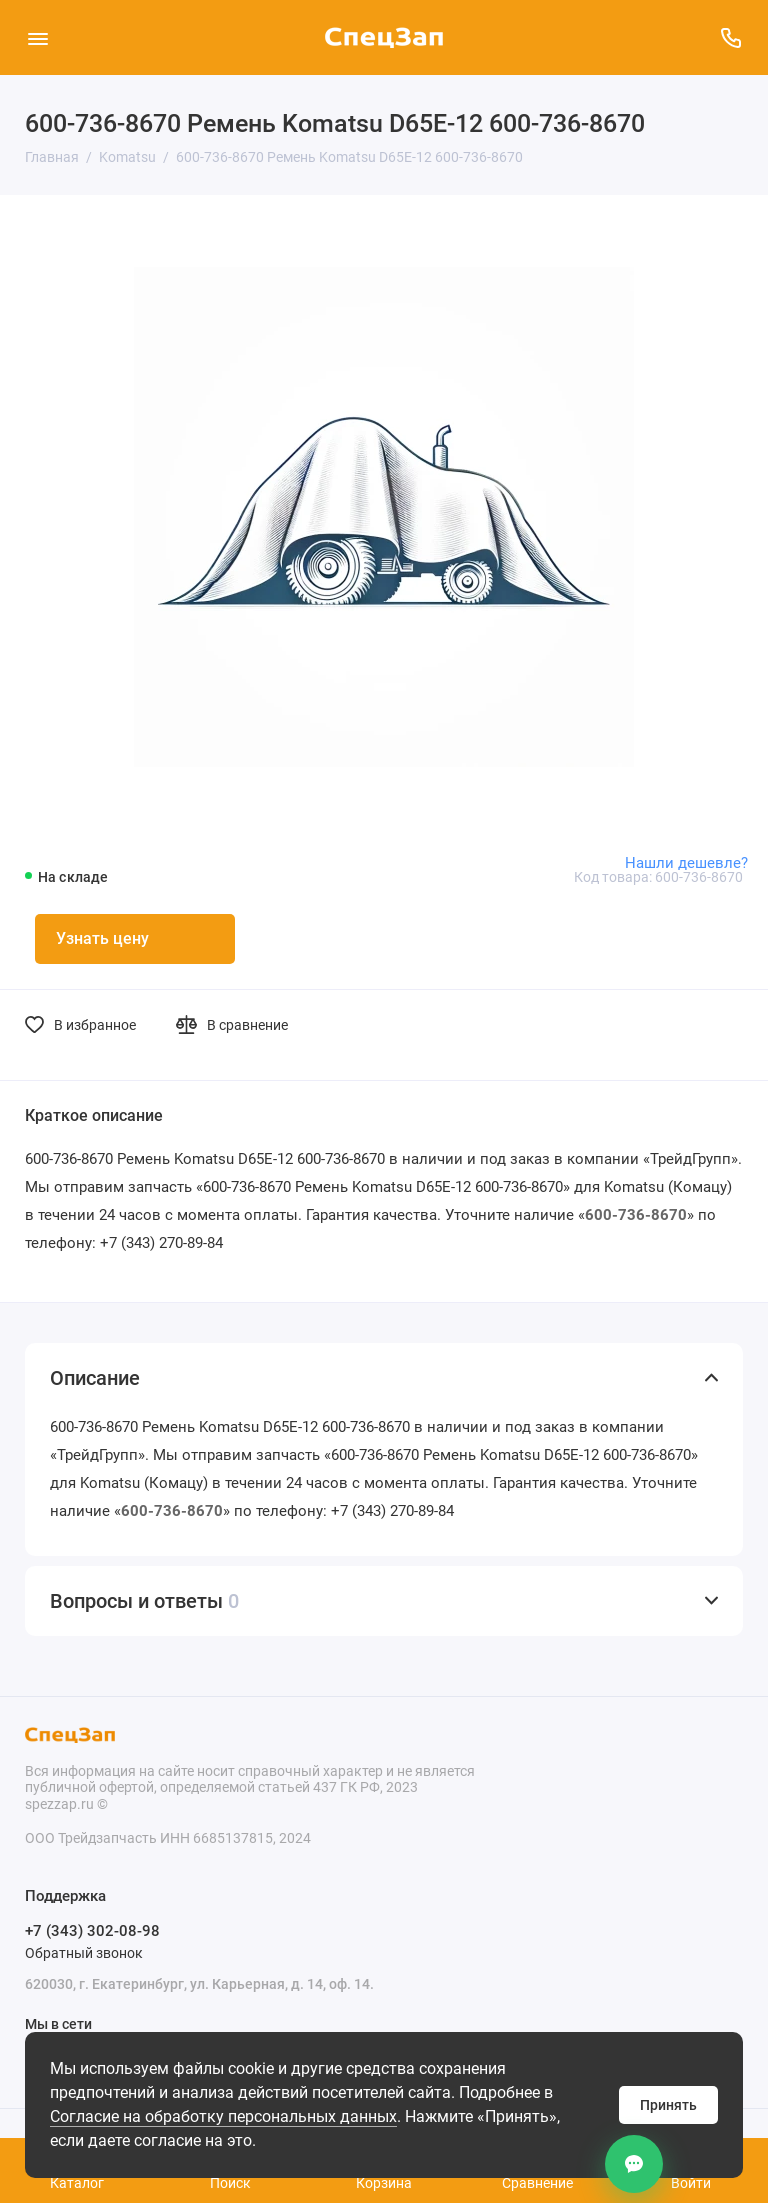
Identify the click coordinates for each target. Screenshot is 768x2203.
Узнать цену (102, 938)
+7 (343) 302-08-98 (92, 1931)
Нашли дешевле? (686, 863)
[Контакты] (634, 2164)
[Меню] (37, 37)
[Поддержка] (730, 37)
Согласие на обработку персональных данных (223, 2116)
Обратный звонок (84, 1953)
